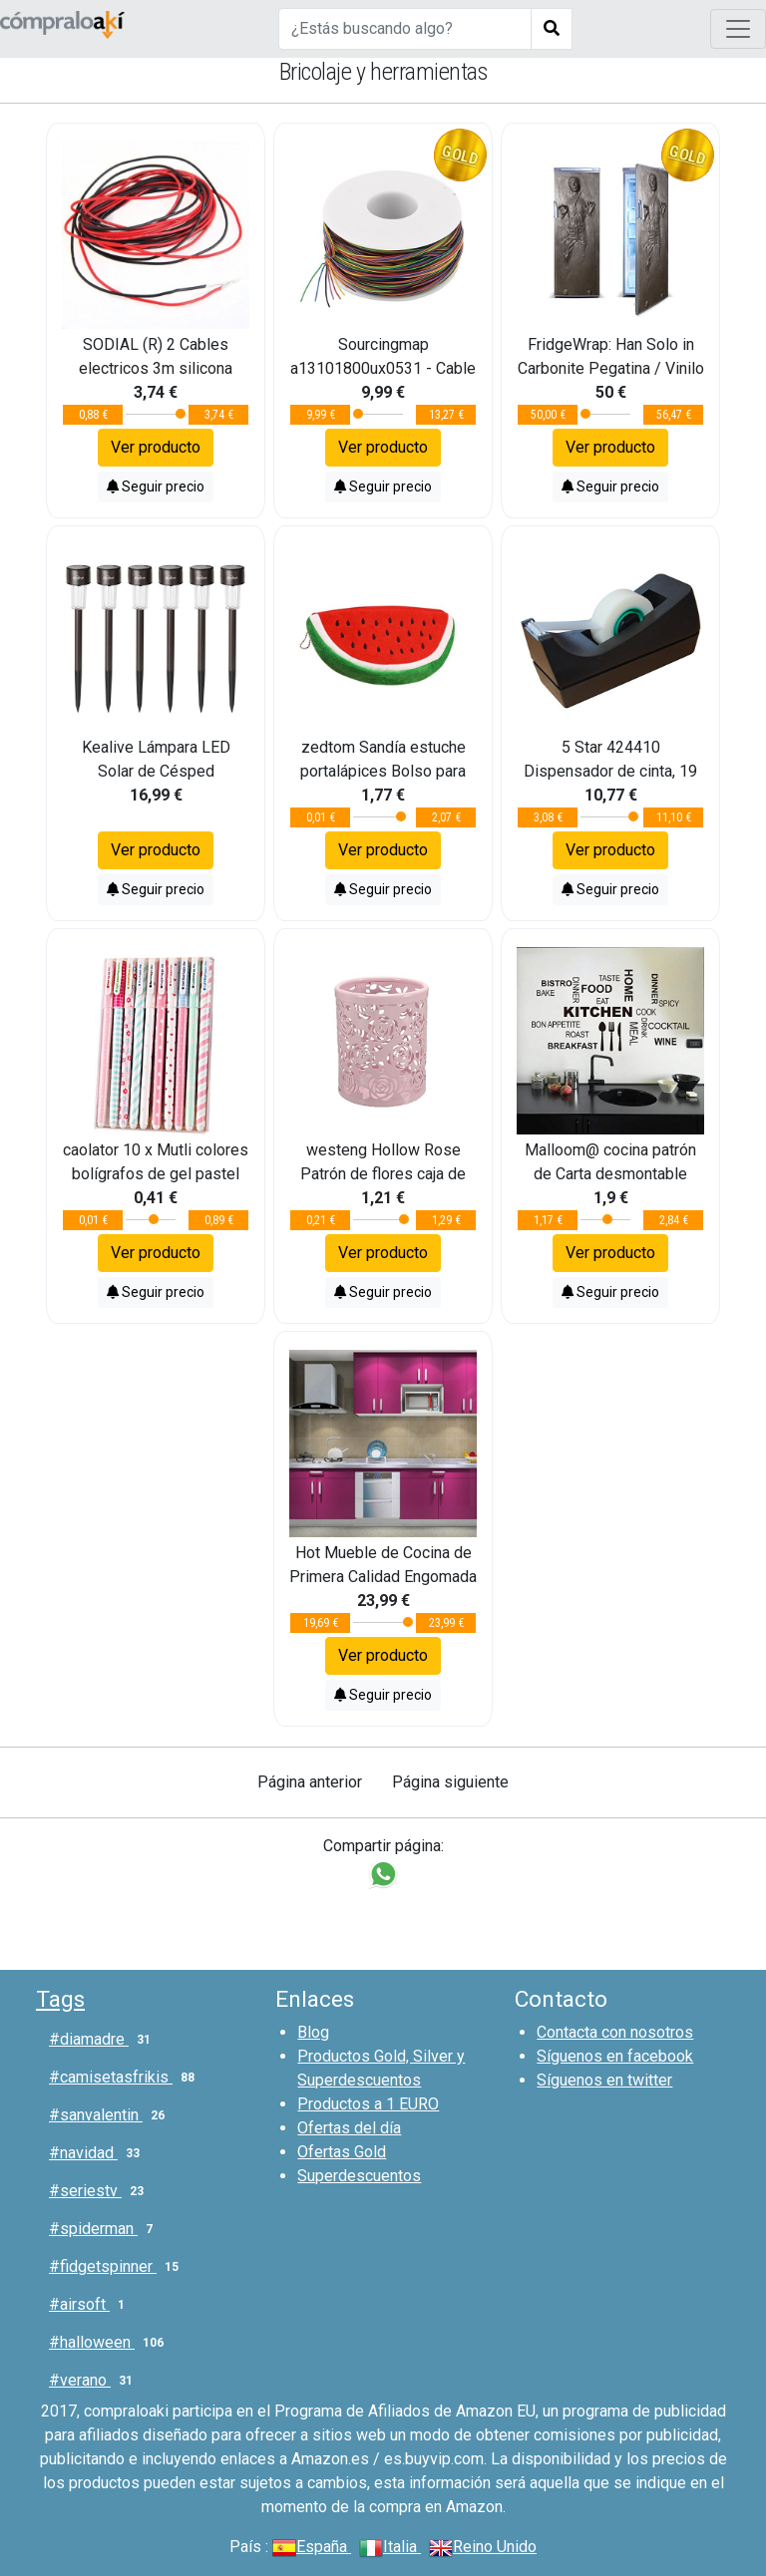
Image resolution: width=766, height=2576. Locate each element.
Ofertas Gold (341, 2151)
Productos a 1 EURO (368, 2103)
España (311, 2546)
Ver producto (155, 447)
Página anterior (309, 1781)
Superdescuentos (359, 2175)
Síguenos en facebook (615, 2056)
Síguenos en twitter (604, 2080)
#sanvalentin (111, 2115)
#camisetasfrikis (125, 2078)
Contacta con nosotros (615, 2032)
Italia (390, 2546)
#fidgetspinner (118, 2267)
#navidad (98, 2153)
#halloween (110, 2343)
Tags (60, 1999)
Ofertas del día (349, 2127)
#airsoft (91, 2305)
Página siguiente (450, 1781)
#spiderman (105, 2229)
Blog (313, 2032)
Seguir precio (155, 486)
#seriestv (100, 2191)
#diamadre (104, 2040)
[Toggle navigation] (738, 29)
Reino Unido (483, 2546)
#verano (95, 2381)
